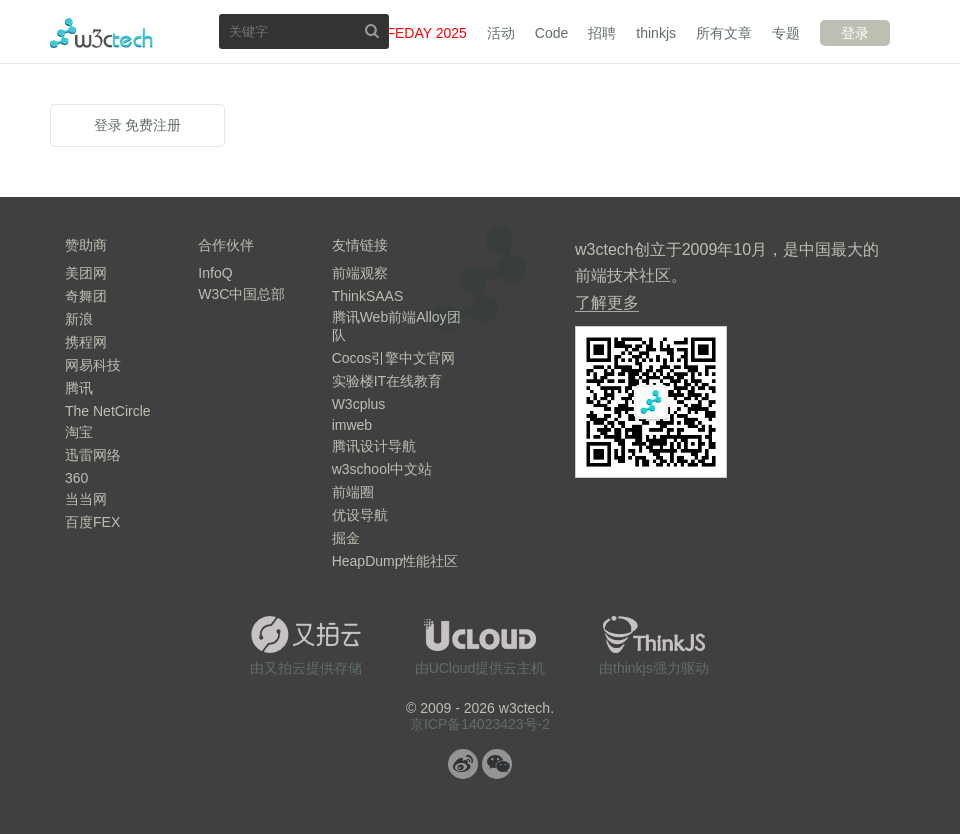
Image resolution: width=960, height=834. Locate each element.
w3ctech (101, 33)
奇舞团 (86, 296)
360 (76, 478)
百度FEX (92, 522)
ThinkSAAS (368, 296)
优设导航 (360, 515)
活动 (501, 33)
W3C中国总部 (241, 294)
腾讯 (79, 388)
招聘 (602, 33)
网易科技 (93, 365)
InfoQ (215, 273)
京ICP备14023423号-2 (480, 724)
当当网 (86, 499)
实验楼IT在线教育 (387, 381)
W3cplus (359, 404)
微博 (463, 764)
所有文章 (724, 33)
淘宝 (79, 432)
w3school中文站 (382, 469)
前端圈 (353, 492)
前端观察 (360, 273)
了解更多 (607, 302)
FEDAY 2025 (426, 33)
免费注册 (153, 125)
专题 (786, 33)
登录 (855, 33)
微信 (497, 764)
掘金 (346, 538)
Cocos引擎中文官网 (394, 358)
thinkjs (656, 33)
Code (551, 33)
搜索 (372, 30)
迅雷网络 (93, 455)
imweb (352, 425)
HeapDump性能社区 (395, 561)
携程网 (86, 342)
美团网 (86, 273)
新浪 (79, 319)
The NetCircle (108, 411)
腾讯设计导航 (374, 446)
